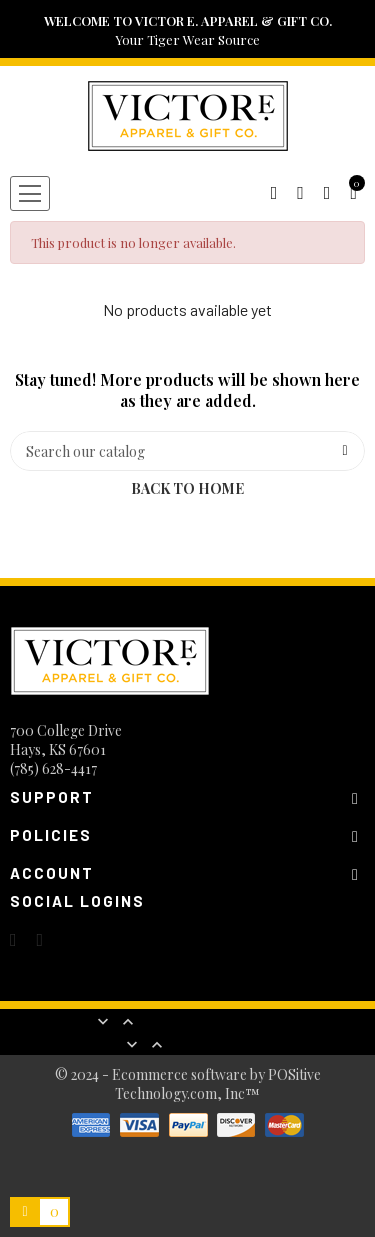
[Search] (187, 451)
